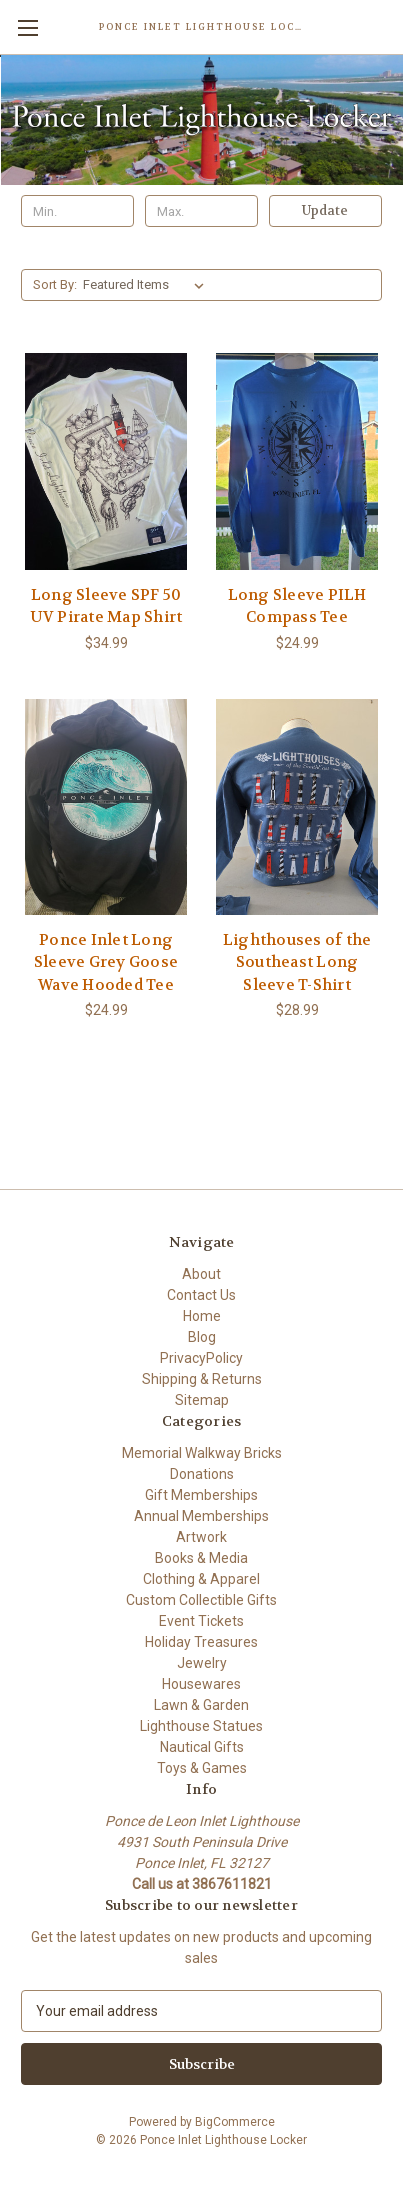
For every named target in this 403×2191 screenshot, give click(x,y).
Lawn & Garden (201, 1705)
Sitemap (202, 1400)
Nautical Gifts (202, 1747)
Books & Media (201, 1558)
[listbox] (147, 285)
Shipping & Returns (202, 1379)
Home (202, 1316)
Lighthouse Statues (201, 1726)
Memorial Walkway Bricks (202, 1453)
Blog (202, 1337)
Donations (202, 1474)
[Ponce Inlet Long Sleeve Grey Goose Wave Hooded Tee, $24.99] (106, 807)
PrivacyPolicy (201, 1358)
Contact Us (201, 1295)
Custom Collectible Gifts (201, 1600)
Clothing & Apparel (201, 1579)
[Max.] (201, 211)
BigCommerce (235, 2122)
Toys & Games (202, 1768)
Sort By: (55, 284)
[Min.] (77, 211)
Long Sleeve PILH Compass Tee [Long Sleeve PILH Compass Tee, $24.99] (297, 606)
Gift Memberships (201, 1495)
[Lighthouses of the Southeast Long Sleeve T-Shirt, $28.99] (297, 807)
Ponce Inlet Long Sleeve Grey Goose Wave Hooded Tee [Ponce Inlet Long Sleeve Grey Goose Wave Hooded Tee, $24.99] (106, 962)
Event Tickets (201, 1621)
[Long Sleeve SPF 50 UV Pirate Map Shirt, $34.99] (106, 461)
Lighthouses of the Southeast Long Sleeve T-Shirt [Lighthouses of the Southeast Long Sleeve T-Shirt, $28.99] (297, 962)
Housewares (201, 1684)
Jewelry (202, 1663)
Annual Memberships (201, 1516)
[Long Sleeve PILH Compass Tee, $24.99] (297, 461)
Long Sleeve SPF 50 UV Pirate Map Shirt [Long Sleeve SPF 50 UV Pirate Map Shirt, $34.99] (106, 606)
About (201, 1274)
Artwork (201, 1537)
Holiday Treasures (201, 1642)
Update (325, 210)
